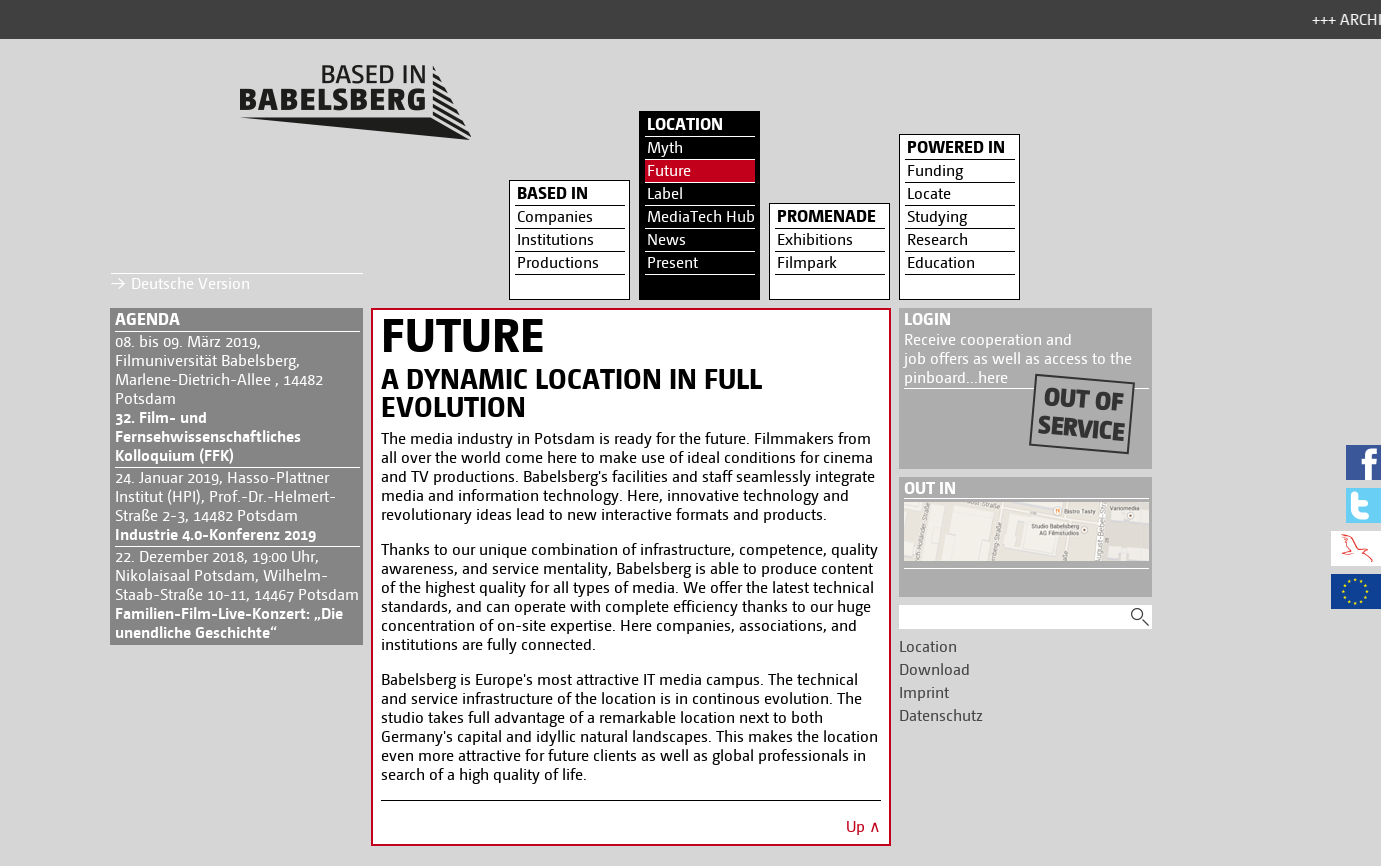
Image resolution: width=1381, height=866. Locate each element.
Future (669, 170)
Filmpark (807, 262)
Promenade (826, 216)
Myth (665, 147)
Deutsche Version (190, 283)
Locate (929, 193)
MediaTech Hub (701, 216)
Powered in (956, 147)
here (993, 377)
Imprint (924, 692)
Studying (937, 216)
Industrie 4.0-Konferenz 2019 (215, 534)
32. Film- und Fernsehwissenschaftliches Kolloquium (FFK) (208, 436)
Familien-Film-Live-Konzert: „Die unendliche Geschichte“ (229, 623)
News (666, 239)
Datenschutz (941, 715)
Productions (558, 262)
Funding (935, 170)
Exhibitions (815, 239)
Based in (552, 193)
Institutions (555, 239)
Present (672, 262)
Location (685, 124)
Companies (555, 216)
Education (941, 262)
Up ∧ (863, 826)
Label (665, 193)
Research (937, 239)
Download (934, 669)
